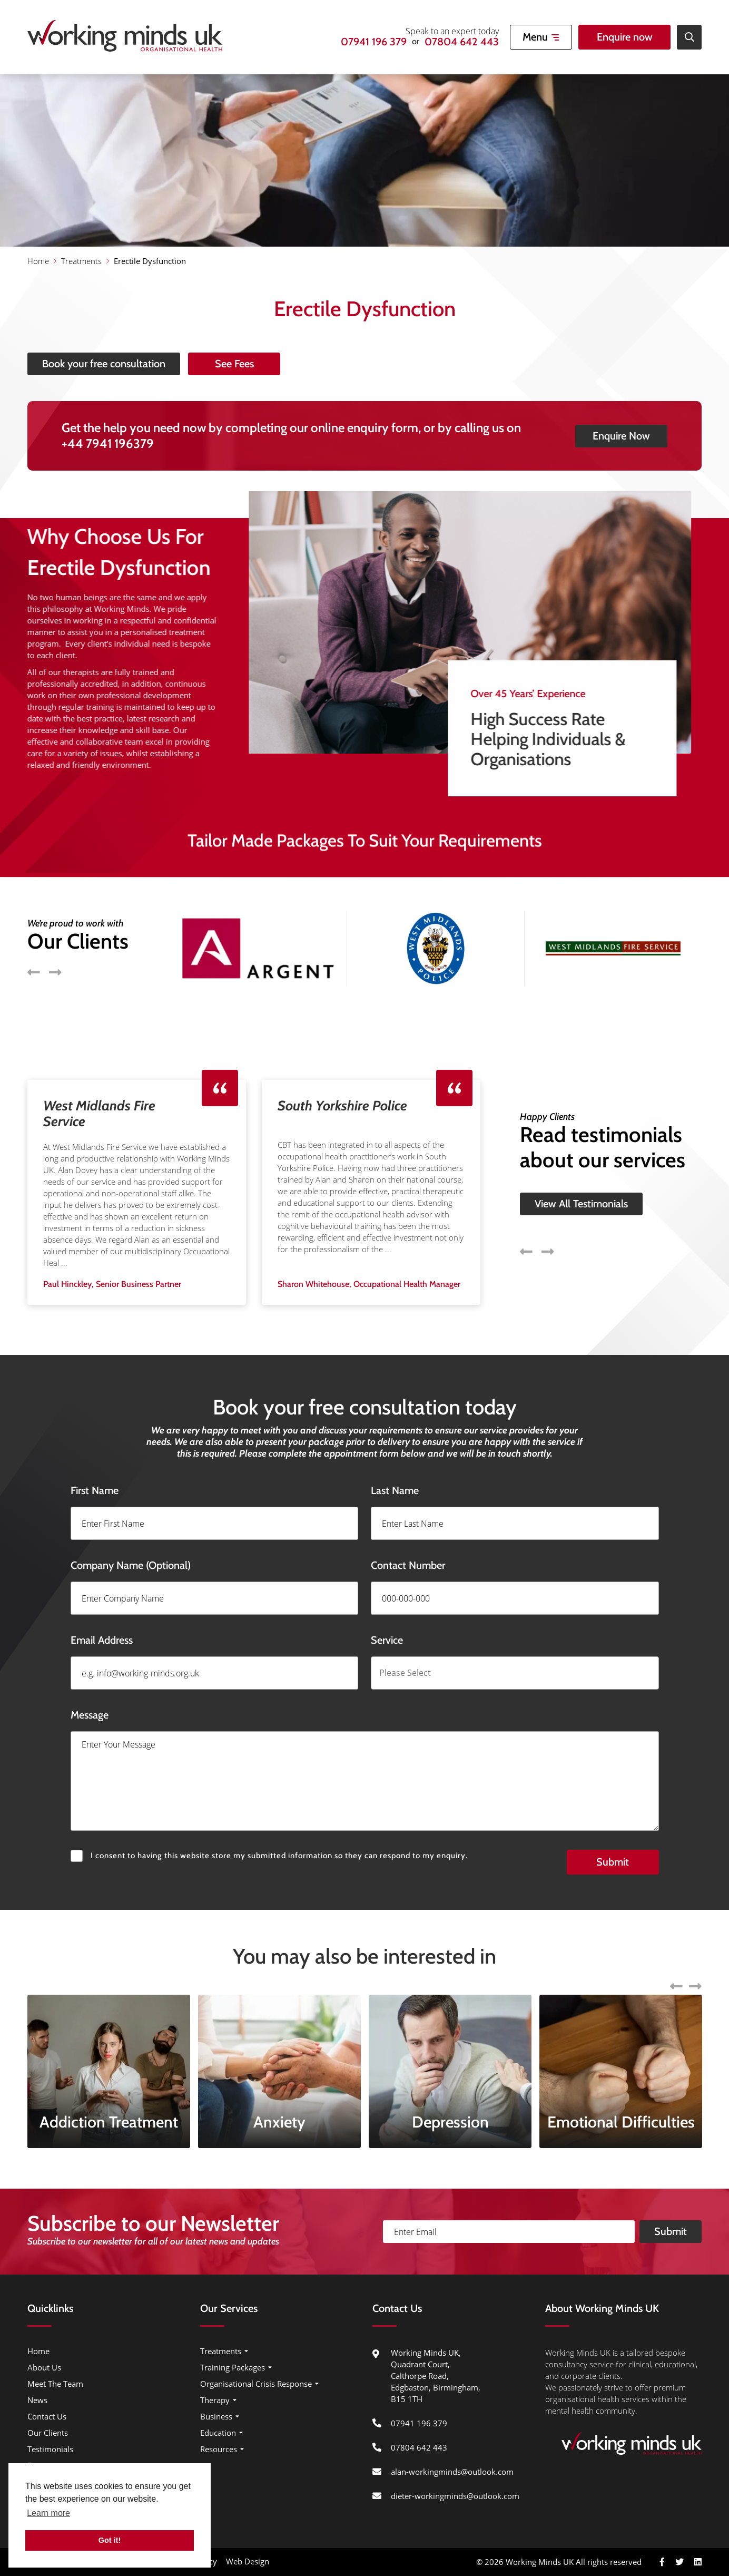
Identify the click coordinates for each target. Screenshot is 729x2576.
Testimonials (50, 2449)
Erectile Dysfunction (150, 261)
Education (218, 2432)
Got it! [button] (109, 2540)
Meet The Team (55, 2383)
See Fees (282, 363)
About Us (44, 2367)
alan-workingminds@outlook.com (452, 2471)
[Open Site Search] (689, 37)
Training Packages (232, 2367)
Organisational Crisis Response (256, 2383)
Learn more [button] (48, 2513)
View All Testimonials (581, 1154)
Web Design (247, 2561)
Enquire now (625, 37)
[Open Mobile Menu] (541, 37)
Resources (218, 2449)
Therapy (215, 2400)
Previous (526, 1202)
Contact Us (46, 2416)
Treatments (81, 261)
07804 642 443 (462, 42)
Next (547, 1202)
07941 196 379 (374, 42)
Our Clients (47, 2432)
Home (38, 261)
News (37, 2400)
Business (216, 2416)
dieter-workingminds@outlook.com (455, 2496)
